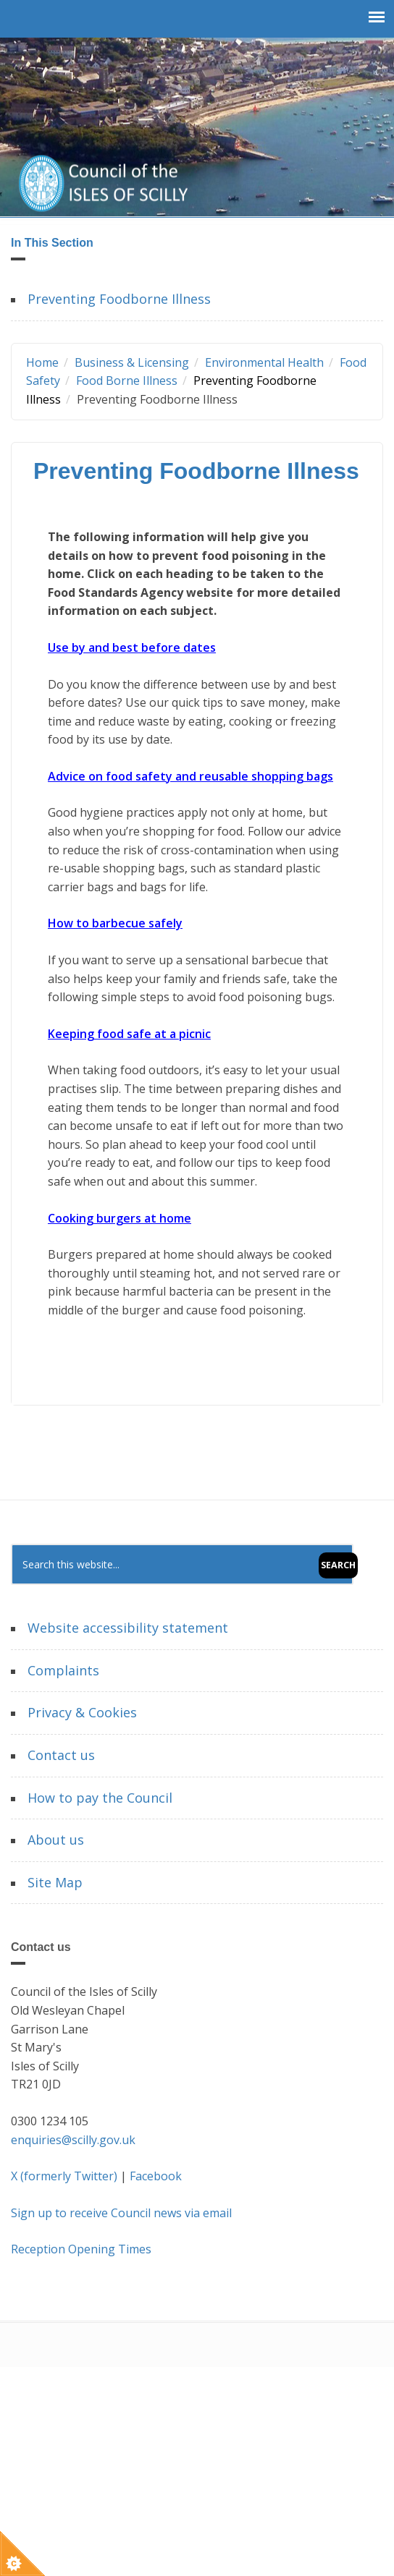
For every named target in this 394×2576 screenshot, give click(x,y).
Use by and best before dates (132, 647)
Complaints (63, 1670)
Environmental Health (264, 362)
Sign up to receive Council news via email (121, 2213)
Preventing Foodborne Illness (119, 298)
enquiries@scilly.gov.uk (73, 2140)
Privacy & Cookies (82, 1712)
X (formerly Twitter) (64, 2176)
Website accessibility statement (128, 1627)
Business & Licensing (132, 362)
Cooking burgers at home (119, 1218)
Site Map (55, 1882)
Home (42, 362)
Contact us (61, 1755)
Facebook (156, 2176)
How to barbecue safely (115, 923)
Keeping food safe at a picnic (129, 1034)
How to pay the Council (100, 1797)
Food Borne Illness (126, 380)
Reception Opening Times (81, 2249)
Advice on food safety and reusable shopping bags (190, 776)
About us (56, 1839)
